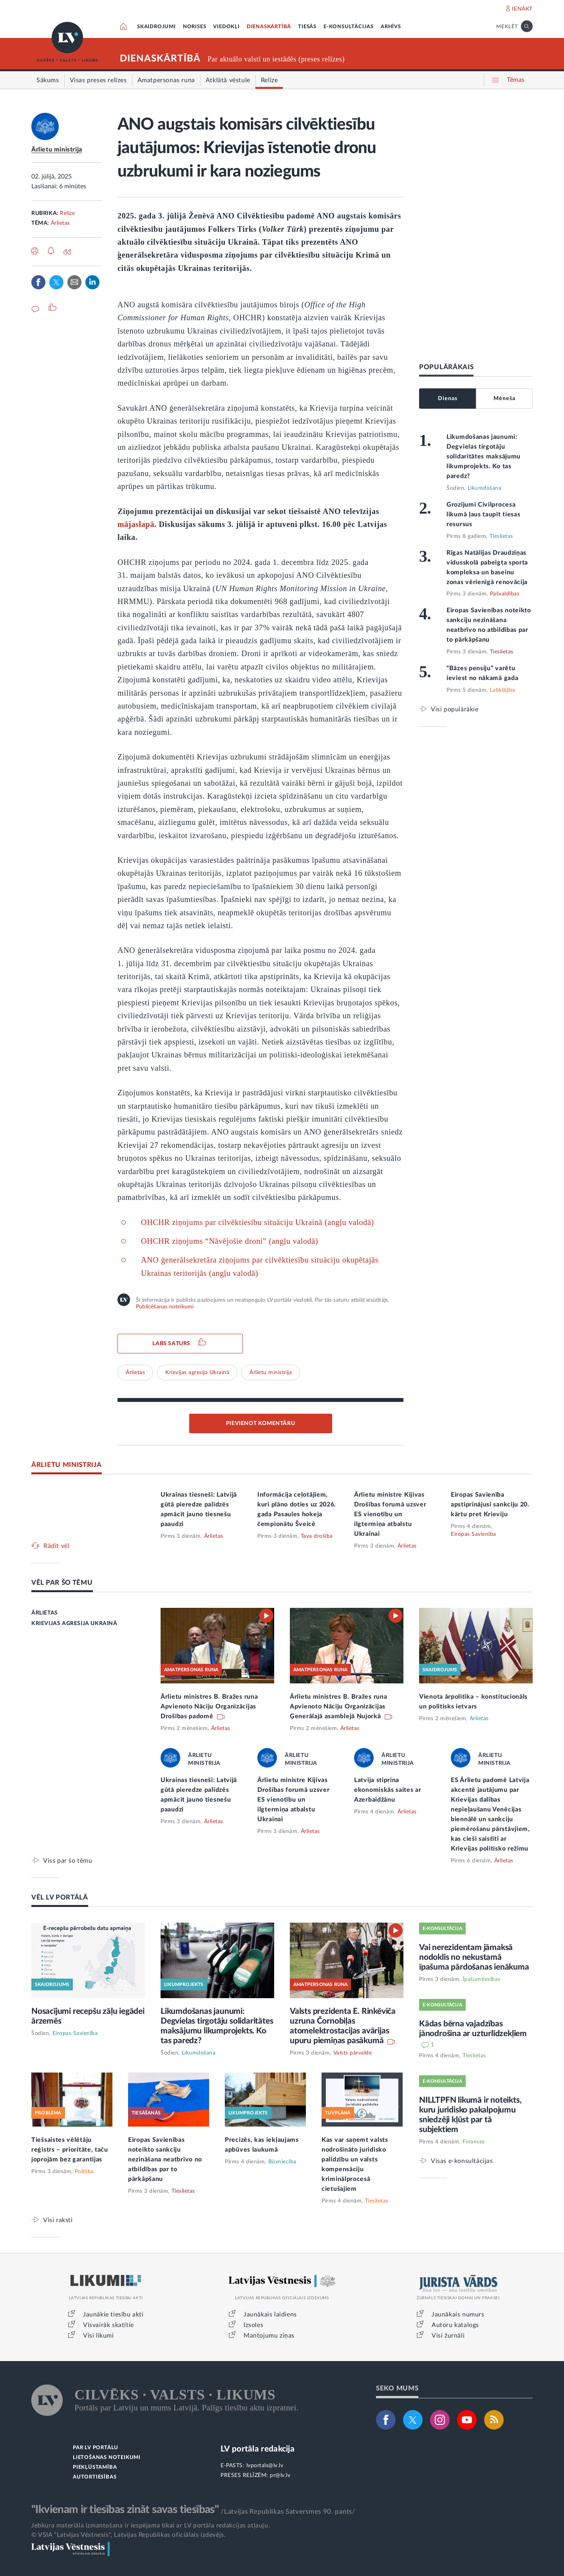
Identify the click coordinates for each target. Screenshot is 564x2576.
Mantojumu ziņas (269, 2335)
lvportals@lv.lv (265, 2465)
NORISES (194, 26)
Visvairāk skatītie (108, 2325)
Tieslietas (501, 536)
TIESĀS (307, 26)
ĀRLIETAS (44, 1613)
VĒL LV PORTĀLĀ (59, 1897)
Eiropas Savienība (473, 1534)
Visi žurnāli (448, 2335)
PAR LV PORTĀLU (95, 2447)
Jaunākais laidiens (270, 2314)
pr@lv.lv (280, 2475)
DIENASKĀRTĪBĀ (269, 26)
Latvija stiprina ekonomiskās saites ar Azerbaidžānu (387, 1790)
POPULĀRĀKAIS (446, 367)
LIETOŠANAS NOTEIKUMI (107, 2457)
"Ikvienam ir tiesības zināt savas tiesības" (125, 2509)
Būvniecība (282, 2162)
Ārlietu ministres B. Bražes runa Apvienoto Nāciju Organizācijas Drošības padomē (209, 1706)
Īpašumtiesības (482, 1979)
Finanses (474, 2142)
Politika (84, 2171)
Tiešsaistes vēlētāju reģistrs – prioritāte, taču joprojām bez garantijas (69, 2150)
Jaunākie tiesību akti (113, 2314)
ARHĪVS (391, 26)
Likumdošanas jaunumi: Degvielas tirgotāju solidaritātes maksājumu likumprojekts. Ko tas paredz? (483, 456)
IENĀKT (522, 9)
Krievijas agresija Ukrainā (197, 1372)
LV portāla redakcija (258, 2449)
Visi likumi (98, 2335)
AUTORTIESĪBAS (94, 2477)
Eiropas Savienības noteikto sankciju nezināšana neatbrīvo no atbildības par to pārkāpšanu (165, 2159)
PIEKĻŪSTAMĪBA (95, 2467)
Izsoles (253, 2325)
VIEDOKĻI (226, 26)
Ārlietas (60, 223)
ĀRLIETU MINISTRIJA (66, 1464)
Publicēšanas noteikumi (164, 1307)
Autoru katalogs (455, 2325)
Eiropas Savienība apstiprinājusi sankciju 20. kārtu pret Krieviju (490, 1504)
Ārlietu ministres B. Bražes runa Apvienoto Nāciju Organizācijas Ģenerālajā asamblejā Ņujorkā (338, 1706)
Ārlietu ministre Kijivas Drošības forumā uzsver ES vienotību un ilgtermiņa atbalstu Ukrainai (390, 1514)
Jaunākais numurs (458, 2314)
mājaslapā (136, 524)
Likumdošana (485, 488)
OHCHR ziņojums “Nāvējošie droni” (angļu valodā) (229, 1241)
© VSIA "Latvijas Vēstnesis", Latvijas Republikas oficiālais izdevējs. (128, 2535)
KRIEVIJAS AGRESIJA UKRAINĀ (74, 1623)
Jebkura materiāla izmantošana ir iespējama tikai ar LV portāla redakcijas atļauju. (150, 2525)
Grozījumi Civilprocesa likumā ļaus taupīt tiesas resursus (483, 514)
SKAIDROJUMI (156, 26)
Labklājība (502, 690)
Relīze (67, 213)
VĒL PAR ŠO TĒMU (62, 1582)
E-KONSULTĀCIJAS (349, 26)
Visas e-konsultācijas (462, 2160)
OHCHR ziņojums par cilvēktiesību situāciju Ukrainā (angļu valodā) (257, 1222)
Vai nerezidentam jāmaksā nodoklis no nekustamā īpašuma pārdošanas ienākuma (474, 1957)
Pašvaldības (505, 594)
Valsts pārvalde (352, 2053)
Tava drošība (317, 1536)
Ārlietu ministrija (56, 149)
